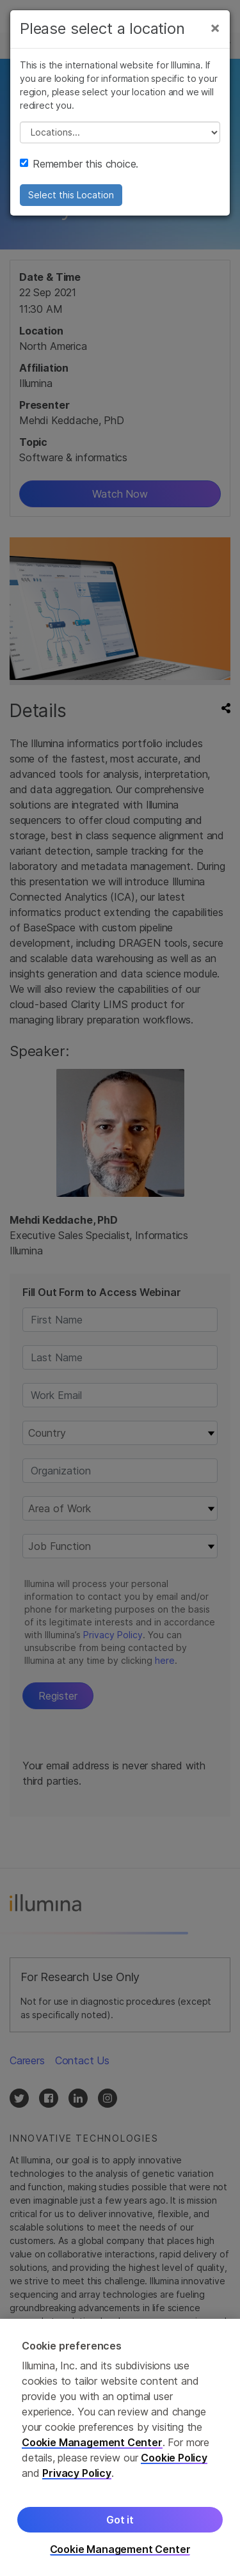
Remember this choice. (79, 163)
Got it (120, 2519)
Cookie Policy (174, 2457)
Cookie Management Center (92, 2442)
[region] (120, 2447)
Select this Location (71, 194)
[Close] (215, 27)
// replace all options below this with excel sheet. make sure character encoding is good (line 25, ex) (120, 132)
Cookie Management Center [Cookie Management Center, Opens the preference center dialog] (120, 2549)
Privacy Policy (76, 2473)
